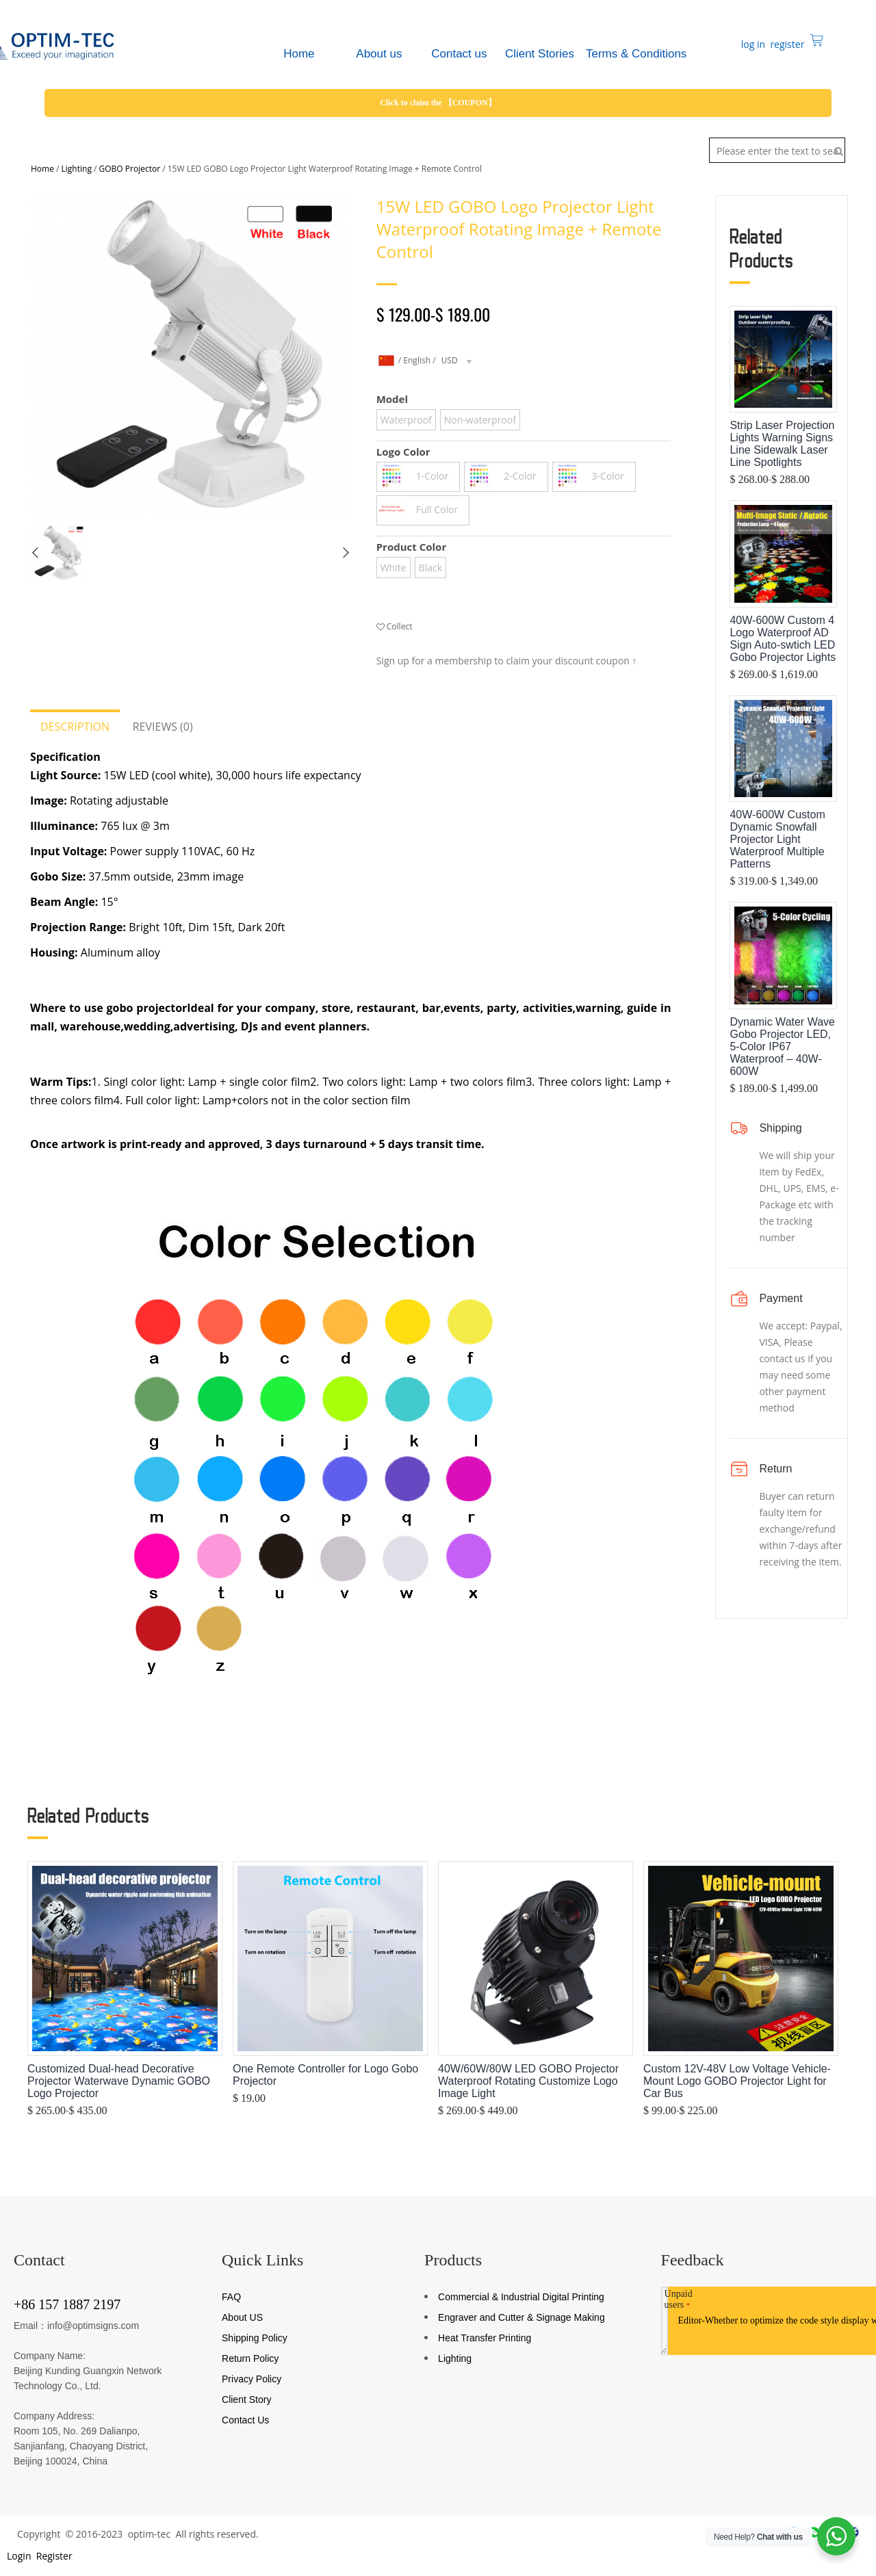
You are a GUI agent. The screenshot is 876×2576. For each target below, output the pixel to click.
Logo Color (403, 451)
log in (751, 44)
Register (53, 2555)
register (786, 44)
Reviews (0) (163, 726)
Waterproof (406, 419)
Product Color (411, 547)
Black (430, 567)
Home (42, 168)
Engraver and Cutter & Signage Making (521, 2317)
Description (75, 726)
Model (392, 399)
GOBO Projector (130, 168)
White (394, 567)
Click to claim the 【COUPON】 (437, 102)
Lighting (77, 168)
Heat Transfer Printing (484, 2337)
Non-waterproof (480, 419)
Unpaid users (679, 2299)
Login (17, 2555)
